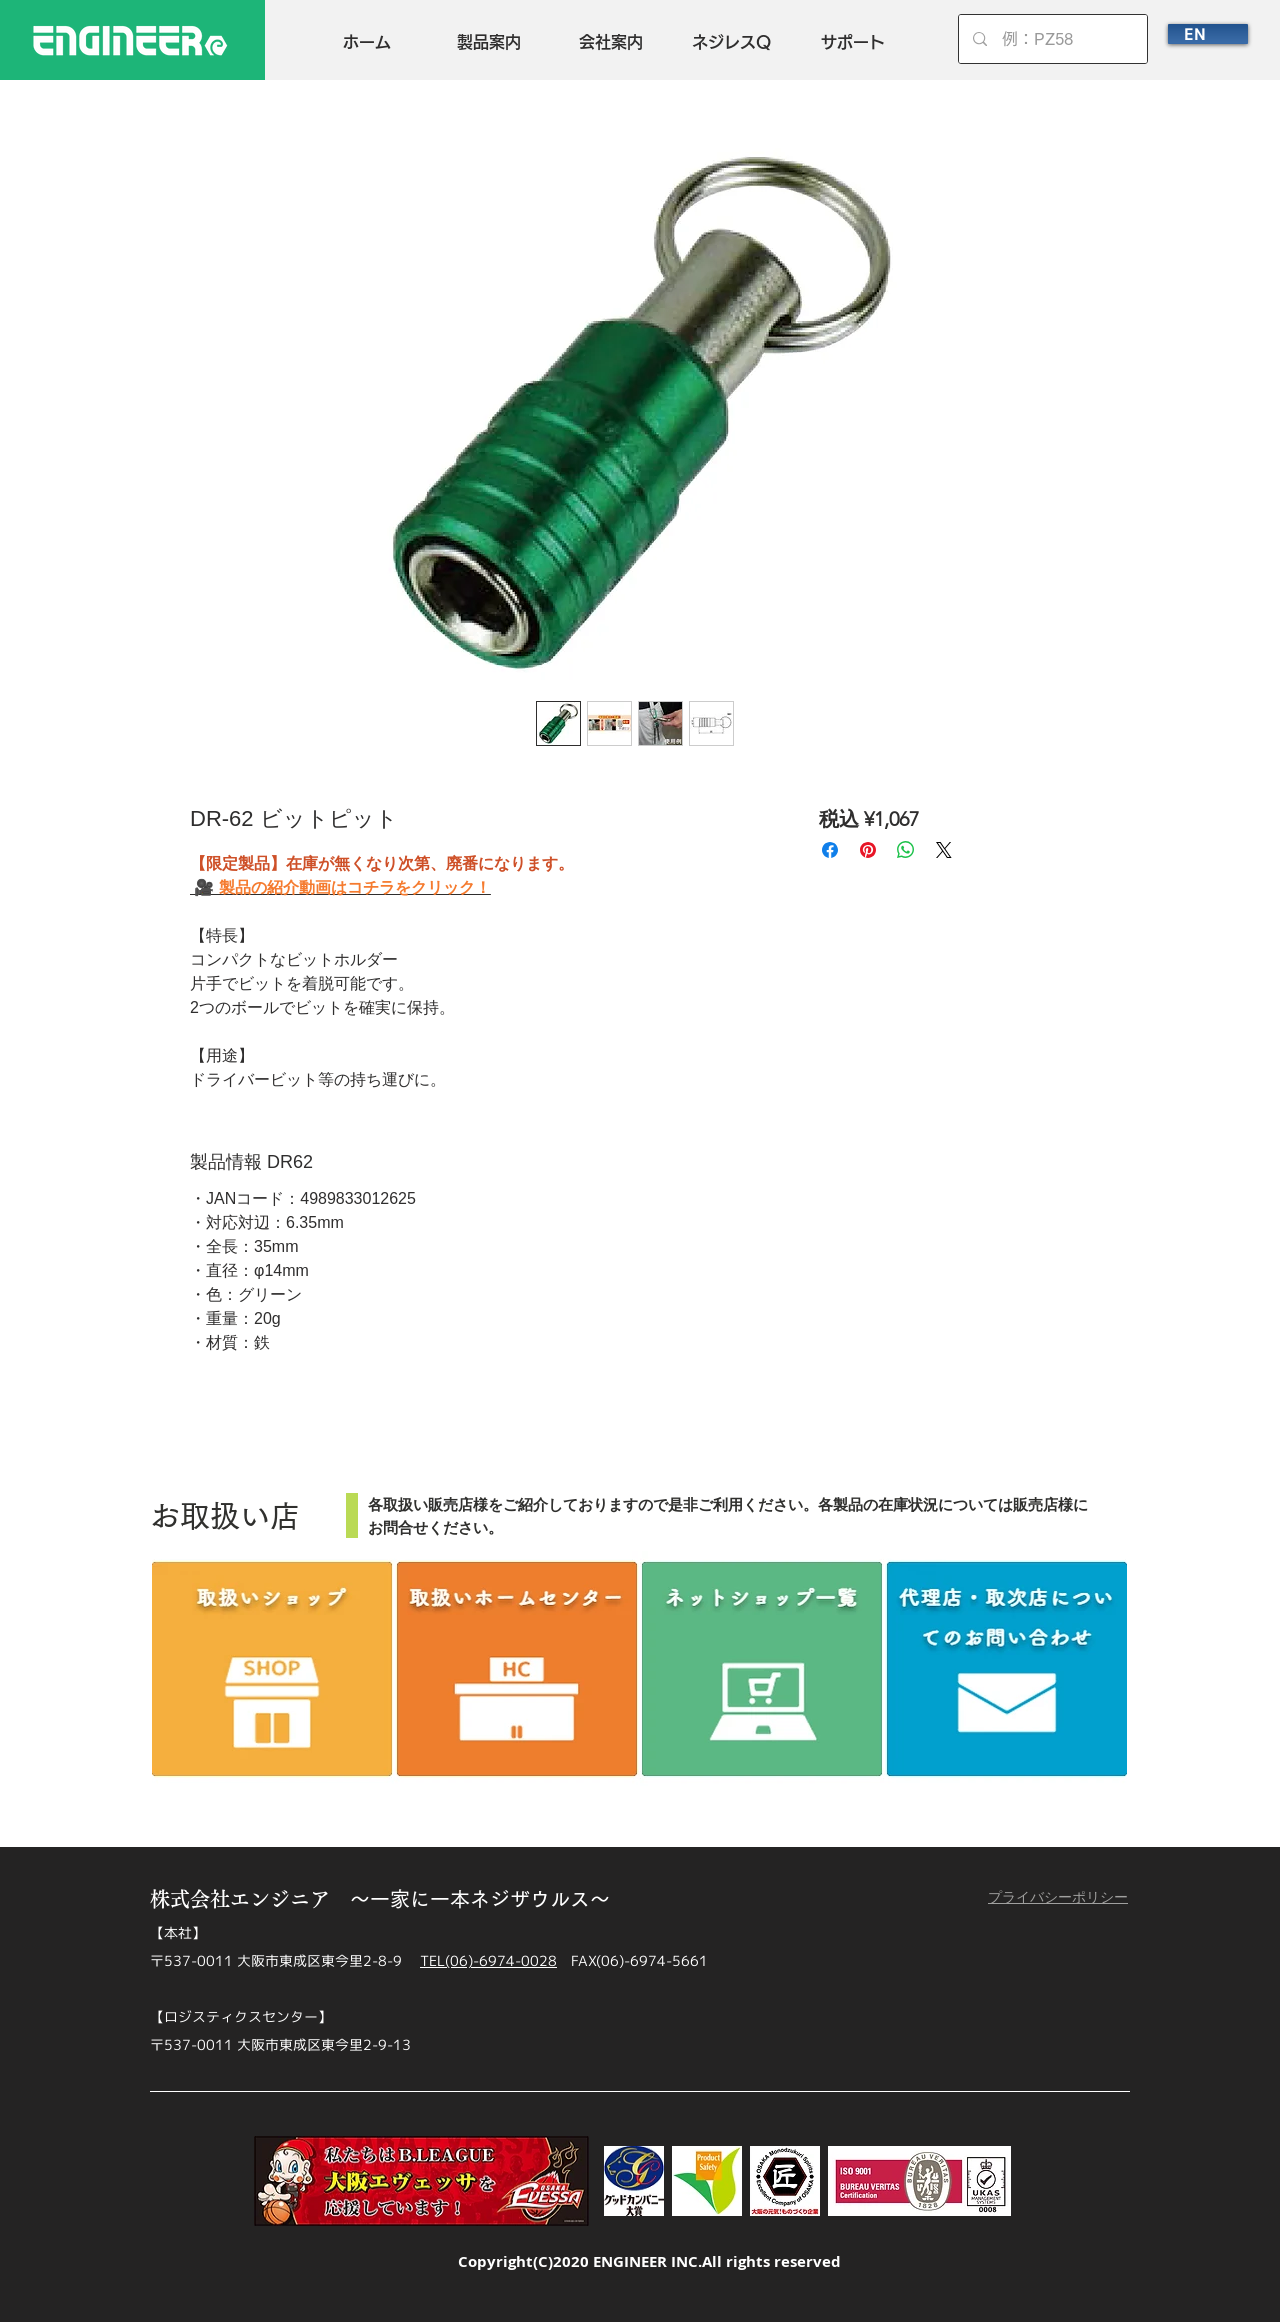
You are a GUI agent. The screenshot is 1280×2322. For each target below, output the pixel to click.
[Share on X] (944, 850)
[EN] (1208, 34)
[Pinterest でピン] (868, 850)
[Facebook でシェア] (830, 850)
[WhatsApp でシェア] (906, 850)
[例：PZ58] (1053, 39)
